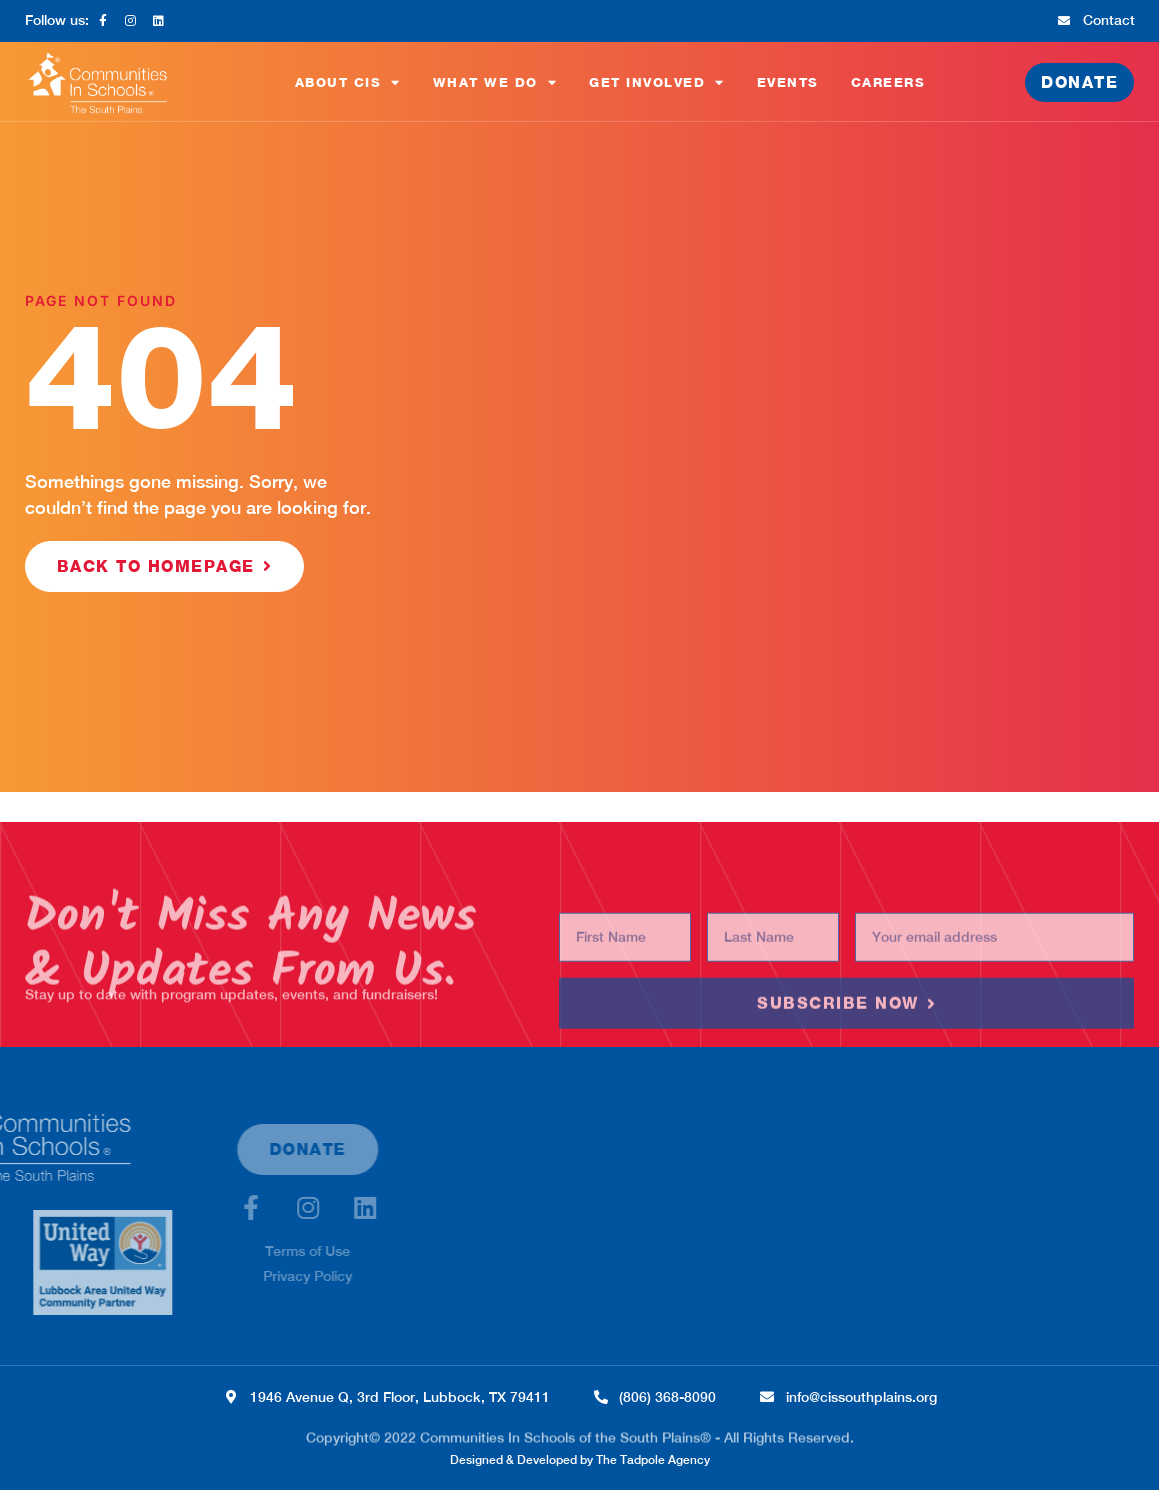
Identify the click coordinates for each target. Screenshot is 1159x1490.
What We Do (495, 82)
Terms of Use (168, 1251)
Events (788, 82)
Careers (888, 82)
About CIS (348, 82)
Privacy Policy (168, 1276)
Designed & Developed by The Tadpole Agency (580, 1460)
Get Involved (657, 82)
